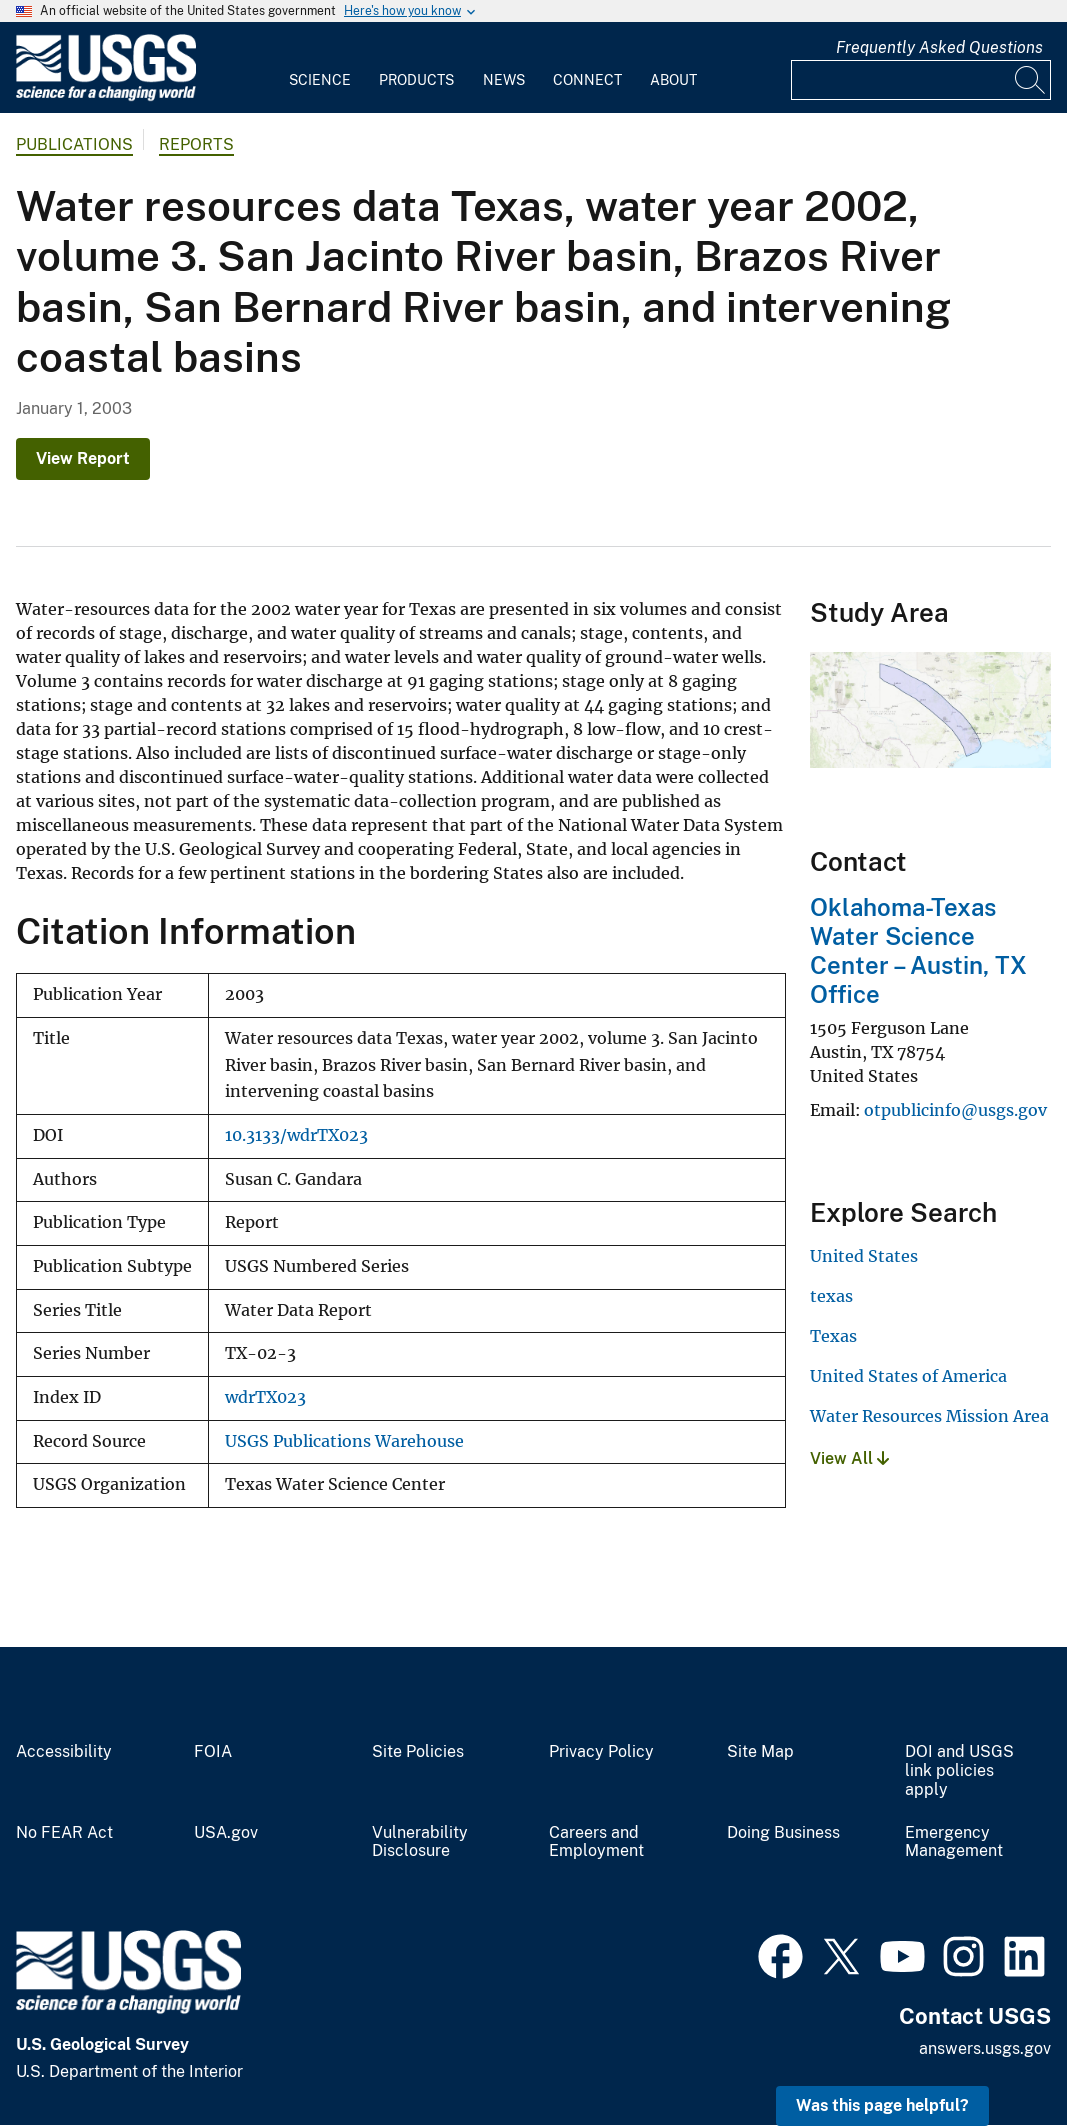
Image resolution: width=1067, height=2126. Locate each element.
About (673, 80)
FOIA (213, 1752)
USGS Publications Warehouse (344, 1441)
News (504, 80)
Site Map (760, 1752)
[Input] (921, 80)
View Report (83, 458)
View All (849, 1458)
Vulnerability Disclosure (420, 1842)
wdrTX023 (265, 1397)
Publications (74, 144)
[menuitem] (320, 68)
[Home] (106, 96)
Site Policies (418, 1752)
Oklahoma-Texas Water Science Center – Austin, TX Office (918, 950)
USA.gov (226, 1833)
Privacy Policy (601, 1752)
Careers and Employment (596, 1842)
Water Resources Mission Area (929, 1416)
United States (864, 1256)
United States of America (908, 1376)
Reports (196, 144)
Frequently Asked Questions (939, 47)
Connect (587, 80)
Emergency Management (954, 1842)
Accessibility (64, 1752)
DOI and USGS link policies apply (959, 1771)
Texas (833, 1336)
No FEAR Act (64, 1833)
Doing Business (783, 1833)
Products (416, 80)
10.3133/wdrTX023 (296, 1135)
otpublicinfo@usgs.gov (955, 1110)
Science (320, 80)
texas (831, 1296)
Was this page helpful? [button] (882, 2105)
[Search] (1031, 80)
